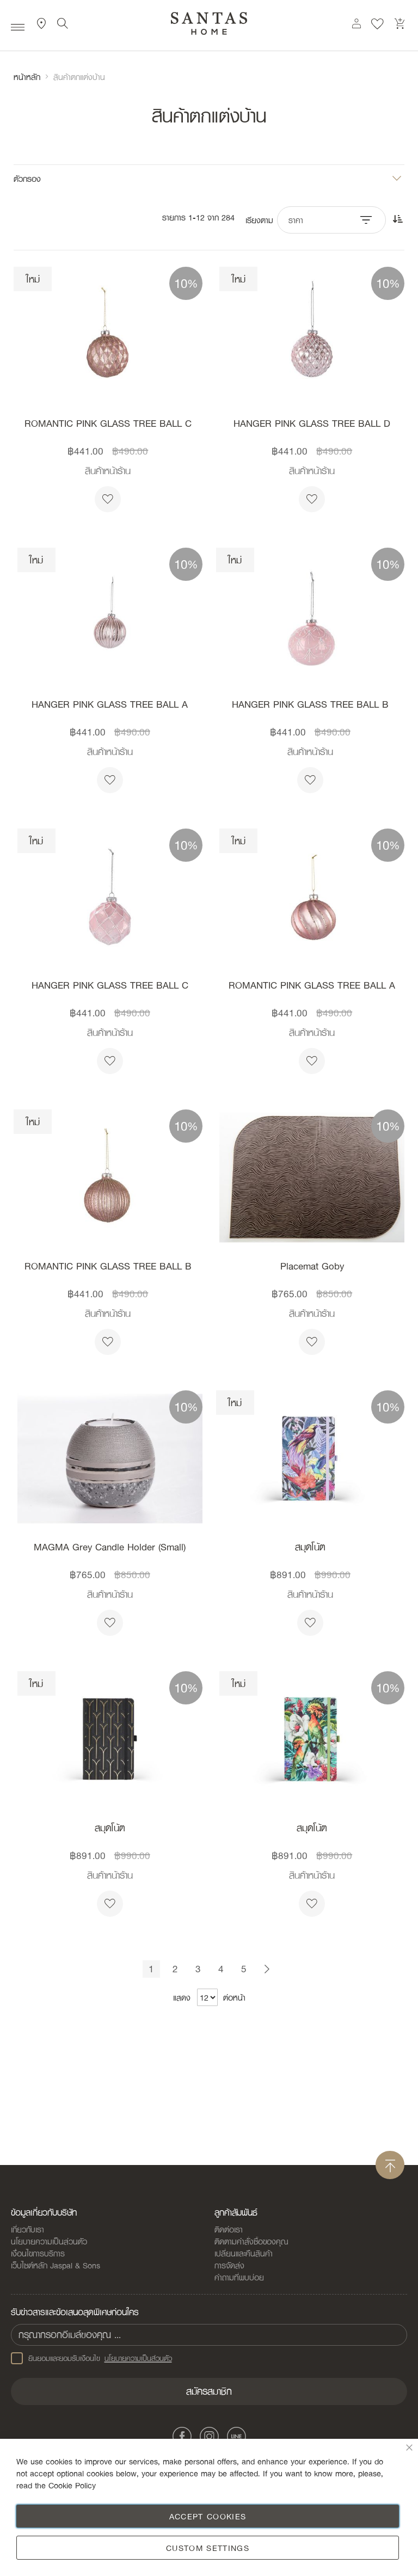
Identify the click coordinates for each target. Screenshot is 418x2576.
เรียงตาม (259, 220)
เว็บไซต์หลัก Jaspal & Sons (55, 2265)
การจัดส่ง (229, 2265)
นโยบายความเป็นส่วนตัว (49, 2241)
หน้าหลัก (27, 77)
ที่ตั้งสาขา (41, 27)
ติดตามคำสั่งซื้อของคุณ (251, 2241)
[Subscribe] (209, 2391)
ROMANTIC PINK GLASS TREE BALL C (108, 423)
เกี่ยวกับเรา (27, 2229)
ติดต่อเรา (228, 2229)
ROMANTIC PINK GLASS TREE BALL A (312, 985)
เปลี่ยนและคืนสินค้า (243, 2253)
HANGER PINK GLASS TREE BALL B (310, 704)
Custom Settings (207, 2548)
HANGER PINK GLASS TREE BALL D (311, 423)
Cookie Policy (72, 2485)
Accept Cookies (208, 2516)
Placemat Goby (312, 1266)
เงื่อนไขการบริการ (38, 2253)
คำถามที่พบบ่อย (239, 2277)
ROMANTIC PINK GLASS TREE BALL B (108, 1266)
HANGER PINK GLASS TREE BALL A (110, 704)
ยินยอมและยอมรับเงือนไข (91, 2358)
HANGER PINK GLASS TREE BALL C (110, 985)
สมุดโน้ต (310, 1547)
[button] (108, 499)
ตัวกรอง (27, 178)
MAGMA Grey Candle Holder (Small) (110, 1547)
